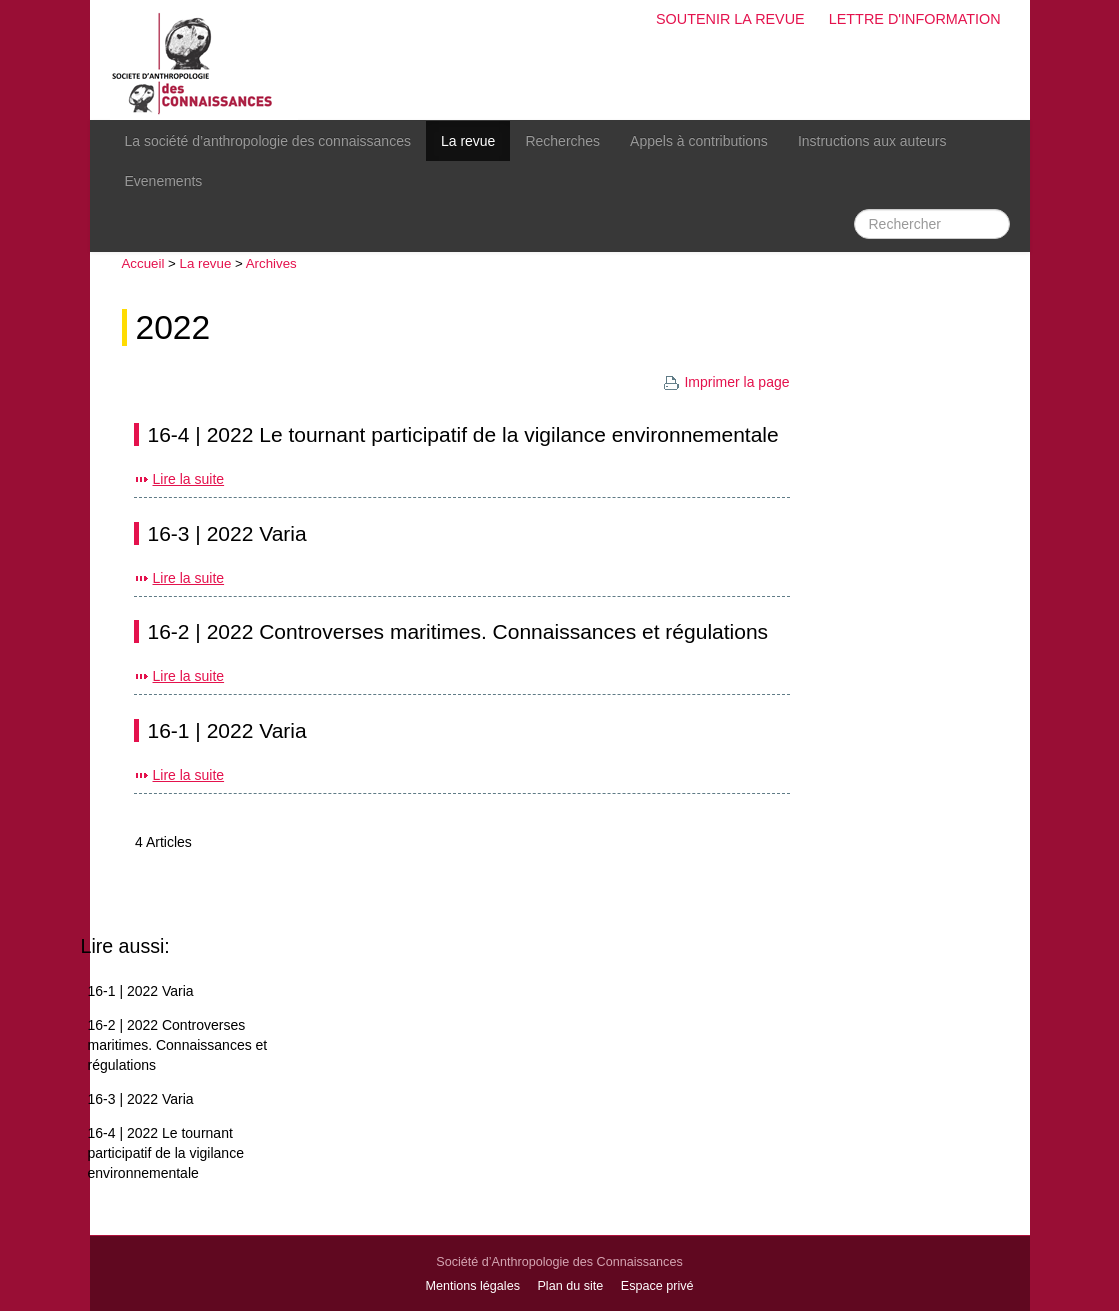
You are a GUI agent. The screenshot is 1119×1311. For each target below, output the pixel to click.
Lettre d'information (915, 19)
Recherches (562, 141)
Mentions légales (472, 1286)
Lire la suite (189, 479)
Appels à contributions (699, 141)
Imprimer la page (726, 382)
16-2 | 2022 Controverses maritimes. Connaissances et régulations (458, 631)
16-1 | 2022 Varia (227, 730)
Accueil (143, 263)
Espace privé (657, 1286)
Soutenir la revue (730, 19)
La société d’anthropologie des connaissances (268, 141)
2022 (173, 327)
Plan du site (570, 1286)
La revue (468, 141)
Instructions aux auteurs (872, 141)
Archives (271, 263)
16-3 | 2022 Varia (227, 533)
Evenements (164, 181)
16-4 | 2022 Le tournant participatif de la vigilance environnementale (463, 434)
